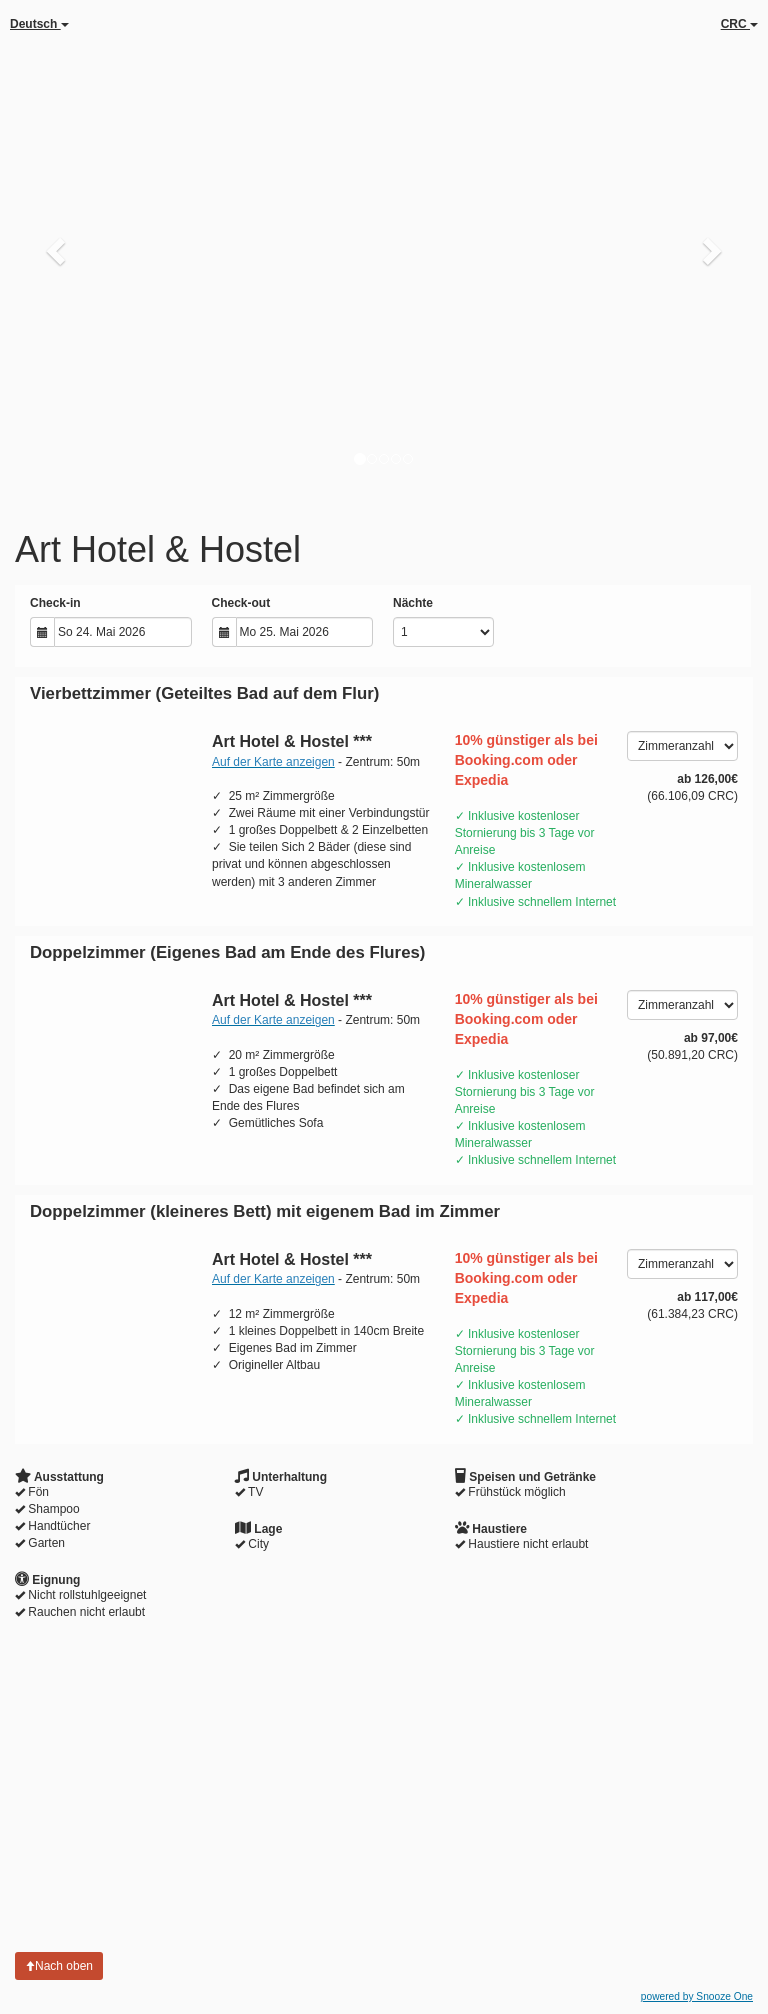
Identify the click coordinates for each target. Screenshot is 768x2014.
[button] (57, 250)
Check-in (55, 603)
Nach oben (59, 1966)
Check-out (241, 603)
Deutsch (39, 24)
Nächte (413, 603)
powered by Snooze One (697, 1996)
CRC (739, 24)
